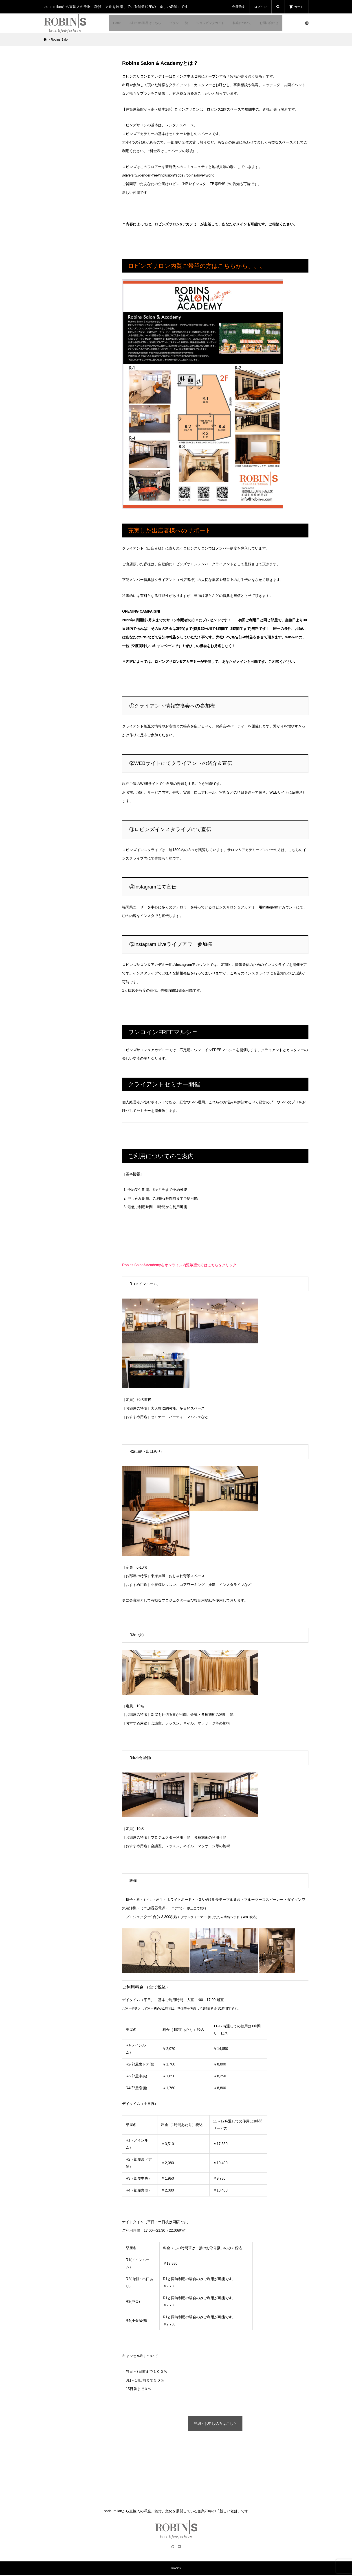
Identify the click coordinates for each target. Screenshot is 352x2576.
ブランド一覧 (178, 23)
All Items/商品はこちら (145, 23)
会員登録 (238, 7)
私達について (242, 23)
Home (117, 23)
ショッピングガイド (210, 23)
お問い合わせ (269, 23)
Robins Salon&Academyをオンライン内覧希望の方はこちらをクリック (179, 1265)
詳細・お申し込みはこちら (215, 2424)
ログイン (260, 7)
